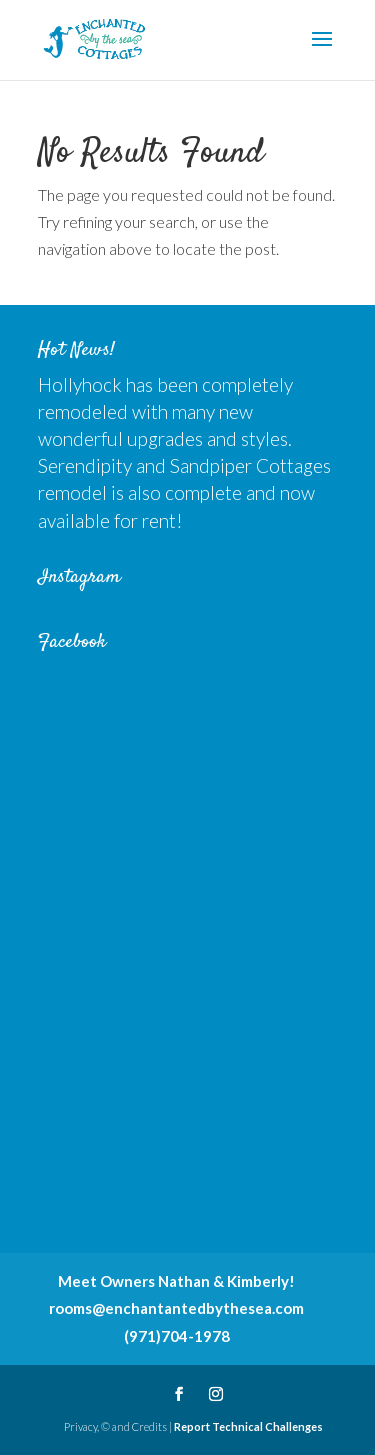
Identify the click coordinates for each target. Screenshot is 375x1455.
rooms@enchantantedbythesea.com (176, 1308)
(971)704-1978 (177, 1336)
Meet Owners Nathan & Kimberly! (176, 1281)
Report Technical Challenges (248, 1426)
